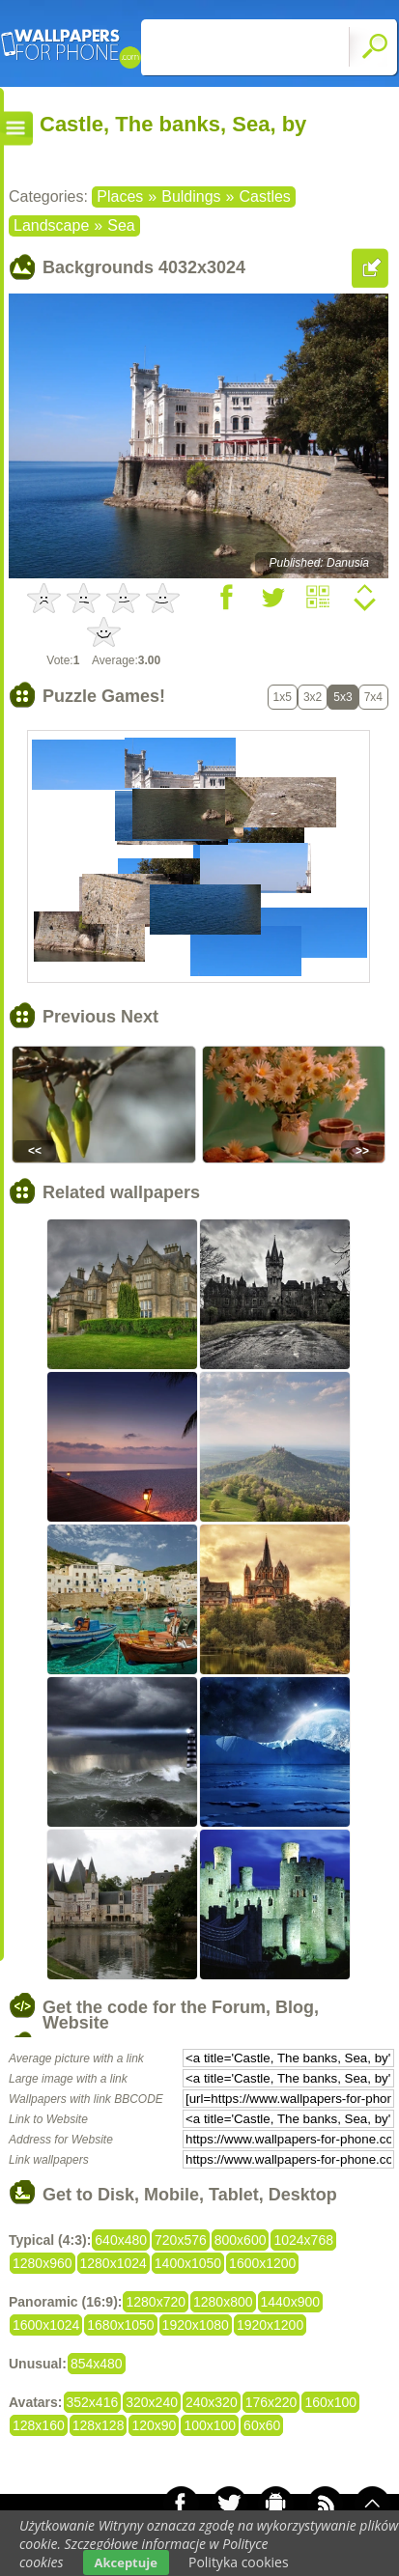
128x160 (39, 2425)
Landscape (51, 225)
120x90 (153, 2425)
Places (120, 196)
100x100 (210, 2425)
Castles (264, 196)
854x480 (97, 2363)
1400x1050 (188, 2263)
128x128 (98, 2425)
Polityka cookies (238, 2562)
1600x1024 (46, 2325)
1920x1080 (195, 2325)
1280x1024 (113, 2263)
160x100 (330, 2402)
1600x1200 (262, 2263)
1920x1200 (270, 2325)
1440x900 (291, 2302)
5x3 (342, 697)
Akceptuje (126, 2562)
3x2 (312, 697)
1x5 (282, 697)
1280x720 (155, 2302)
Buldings (190, 196)
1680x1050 (120, 2325)
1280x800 (223, 2302)
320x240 (152, 2402)
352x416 (93, 2402)
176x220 (271, 2402)
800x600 (240, 2240)
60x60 (261, 2425)
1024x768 (303, 2240)
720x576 (181, 2240)
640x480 (121, 2240)
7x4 (373, 697)
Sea (120, 225)
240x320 (211, 2402)
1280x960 (42, 2263)
